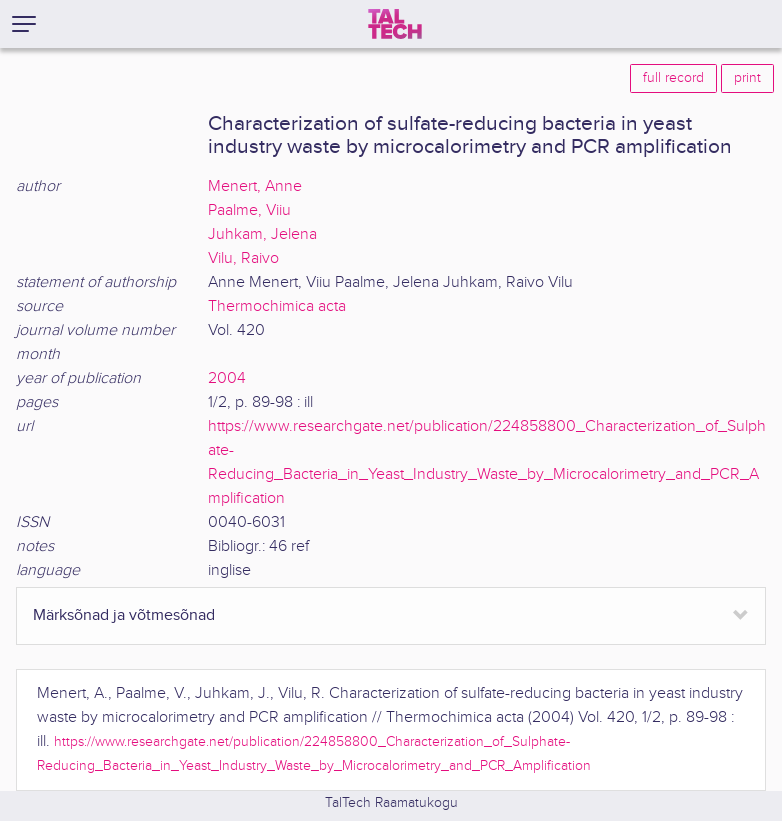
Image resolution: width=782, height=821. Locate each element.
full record (673, 78)
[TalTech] (395, 24)
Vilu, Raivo (243, 258)
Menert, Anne (255, 186)
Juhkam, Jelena (262, 234)
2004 (227, 378)
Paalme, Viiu (249, 210)
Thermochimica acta (277, 306)
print (747, 78)
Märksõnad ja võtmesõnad (124, 615)
